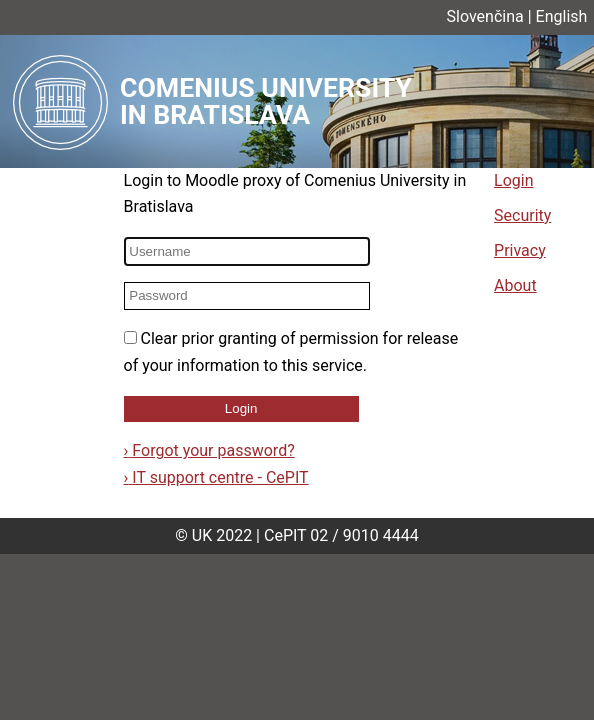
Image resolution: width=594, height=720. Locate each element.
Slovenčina (485, 16)
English (562, 16)
